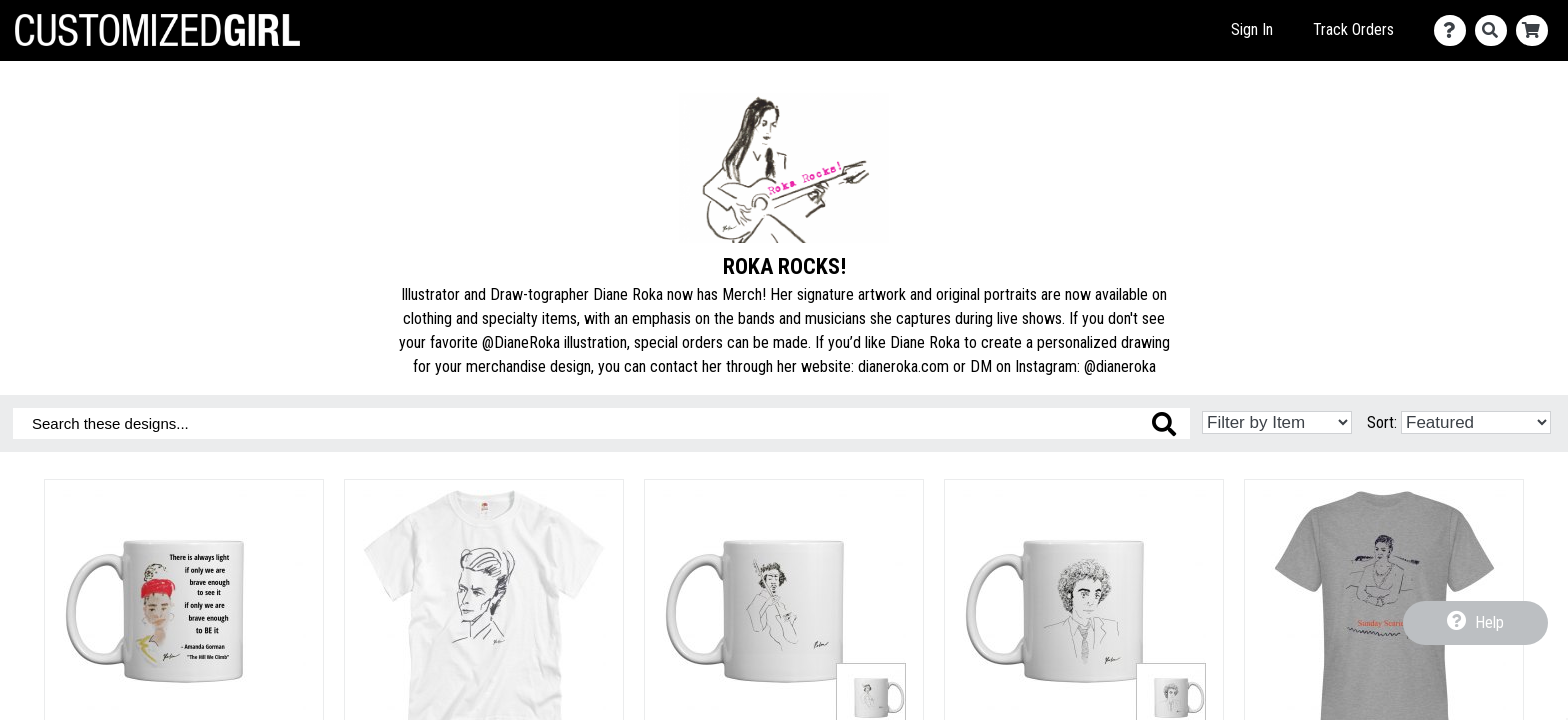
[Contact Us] (1454, 30)
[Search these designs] (601, 423)
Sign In (1252, 29)
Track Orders (1353, 29)
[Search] (1495, 30)
